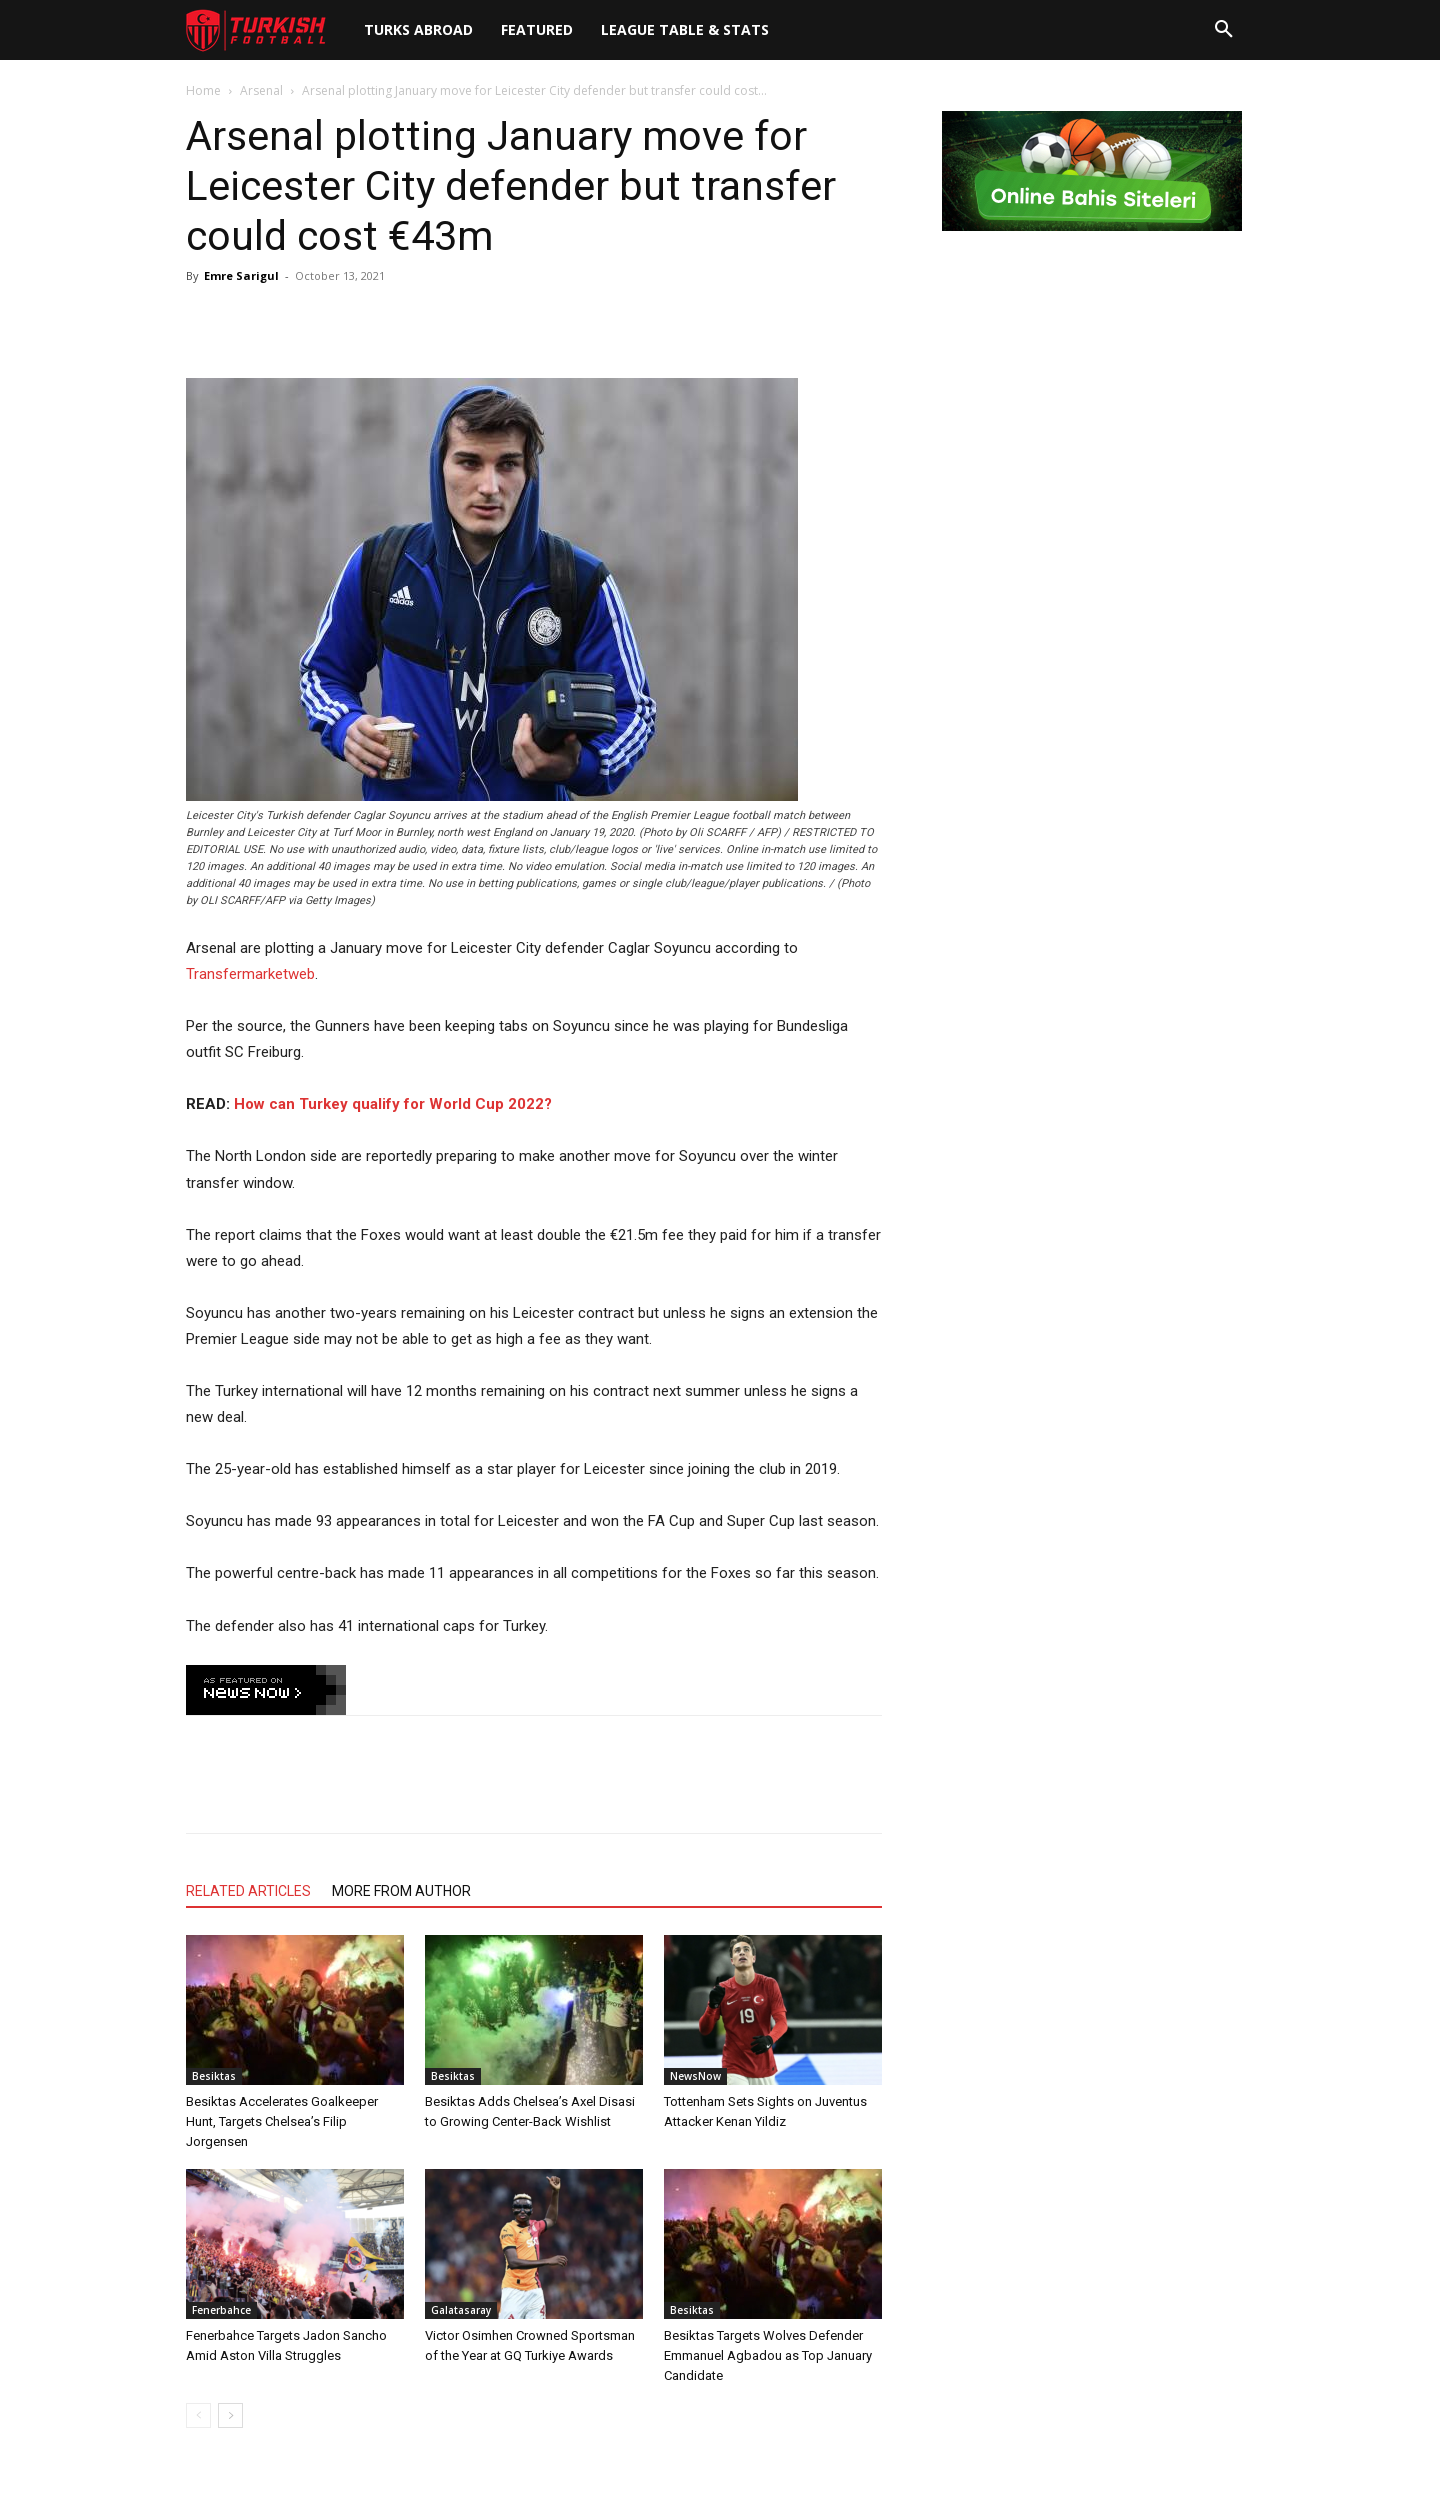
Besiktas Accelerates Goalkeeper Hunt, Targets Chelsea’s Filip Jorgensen (282, 2121)
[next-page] (230, 2415)
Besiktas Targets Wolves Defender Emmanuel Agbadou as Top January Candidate (768, 2355)
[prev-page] (198, 2415)
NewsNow (695, 2076)
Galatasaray (461, 2310)
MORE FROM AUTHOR (401, 1891)
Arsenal (261, 90)
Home (203, 90)
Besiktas (214, 2076)
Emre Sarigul (241, 275)
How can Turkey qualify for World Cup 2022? (393, 1104)
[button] (1224, 30)
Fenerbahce (221, 2310)
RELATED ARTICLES (248, 1891)
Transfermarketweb (250, 974)
